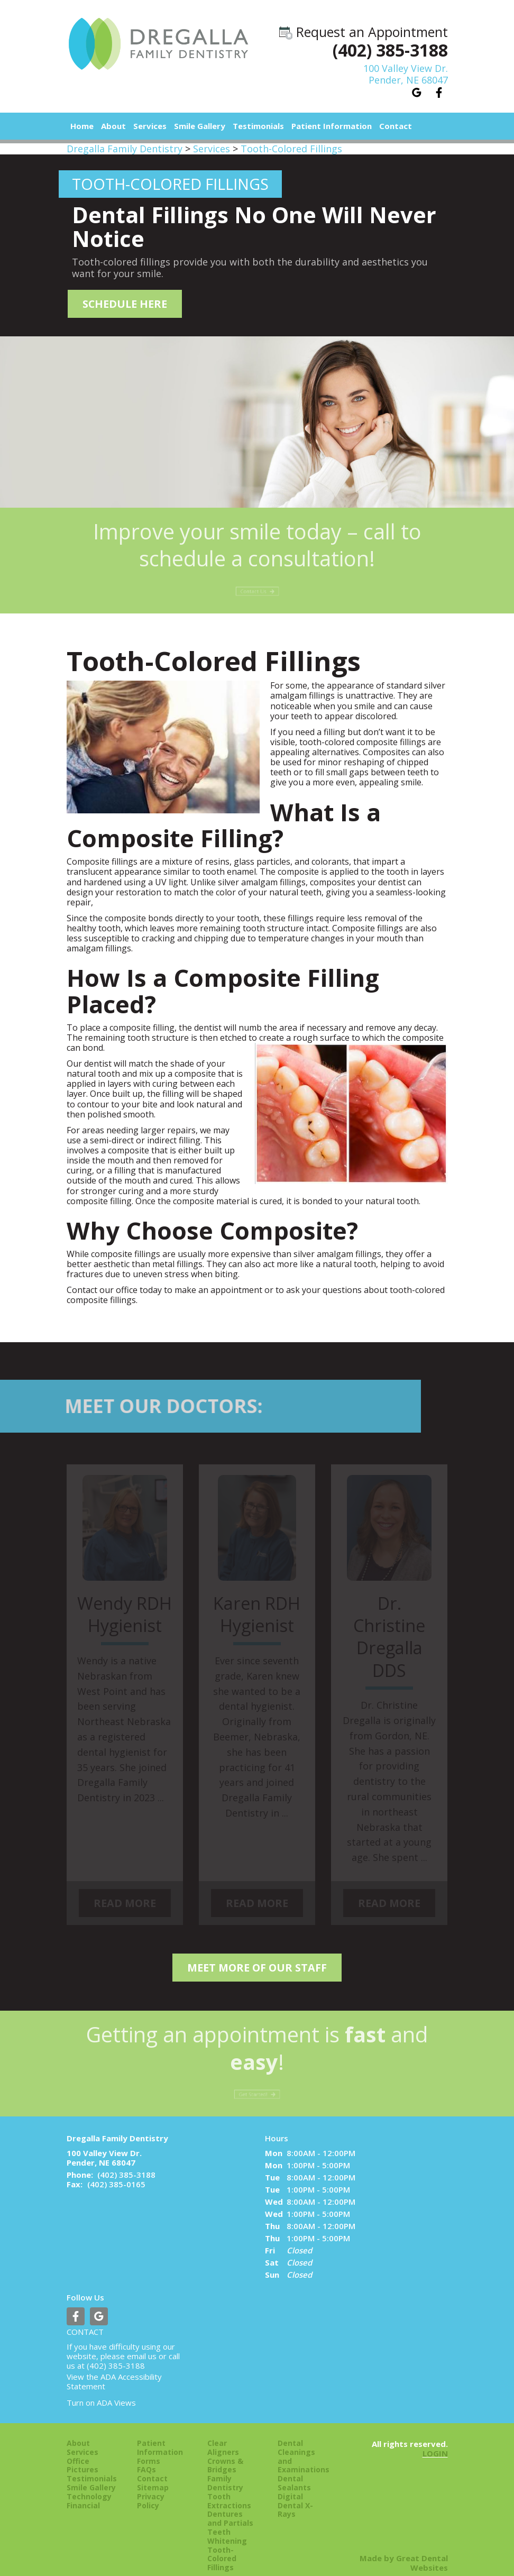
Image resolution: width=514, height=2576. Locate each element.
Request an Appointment (363, 32)
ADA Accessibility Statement (114, 2369)
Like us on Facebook (439, 93)
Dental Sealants (294, 2471)
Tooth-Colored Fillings (291, 148)
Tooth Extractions (229, 2489)
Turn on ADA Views (101, 2390)
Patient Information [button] (331, 126)
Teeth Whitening (227, 2525)
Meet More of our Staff (257, 1958)
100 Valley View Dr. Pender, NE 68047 (104, 2145)
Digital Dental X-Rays (295, 2493)
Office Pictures (82, 2453)
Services (150, 126)
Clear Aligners (223, 2436)
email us (142, 2344)
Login (435, 2441)
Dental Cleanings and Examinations (302, 2444)
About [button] (113, 126)
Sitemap (153, 2475)
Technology (89, 2484)
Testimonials (258, 126)
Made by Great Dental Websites (404, 2551)
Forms (148, 2448)
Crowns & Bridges (225, 2453)
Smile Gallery (199, 126)
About (78, 2431)
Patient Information (160, 2436)
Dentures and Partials (230, 2507)
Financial (83, 2493)
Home (82, 126)
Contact (395, 126)
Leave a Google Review (417, 93)
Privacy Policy (150, 2489)
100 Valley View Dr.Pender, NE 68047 (405, 74)
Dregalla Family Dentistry (124, 148)
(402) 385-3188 (390, 50)
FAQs (146, 2457)
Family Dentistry (225, 2471)
